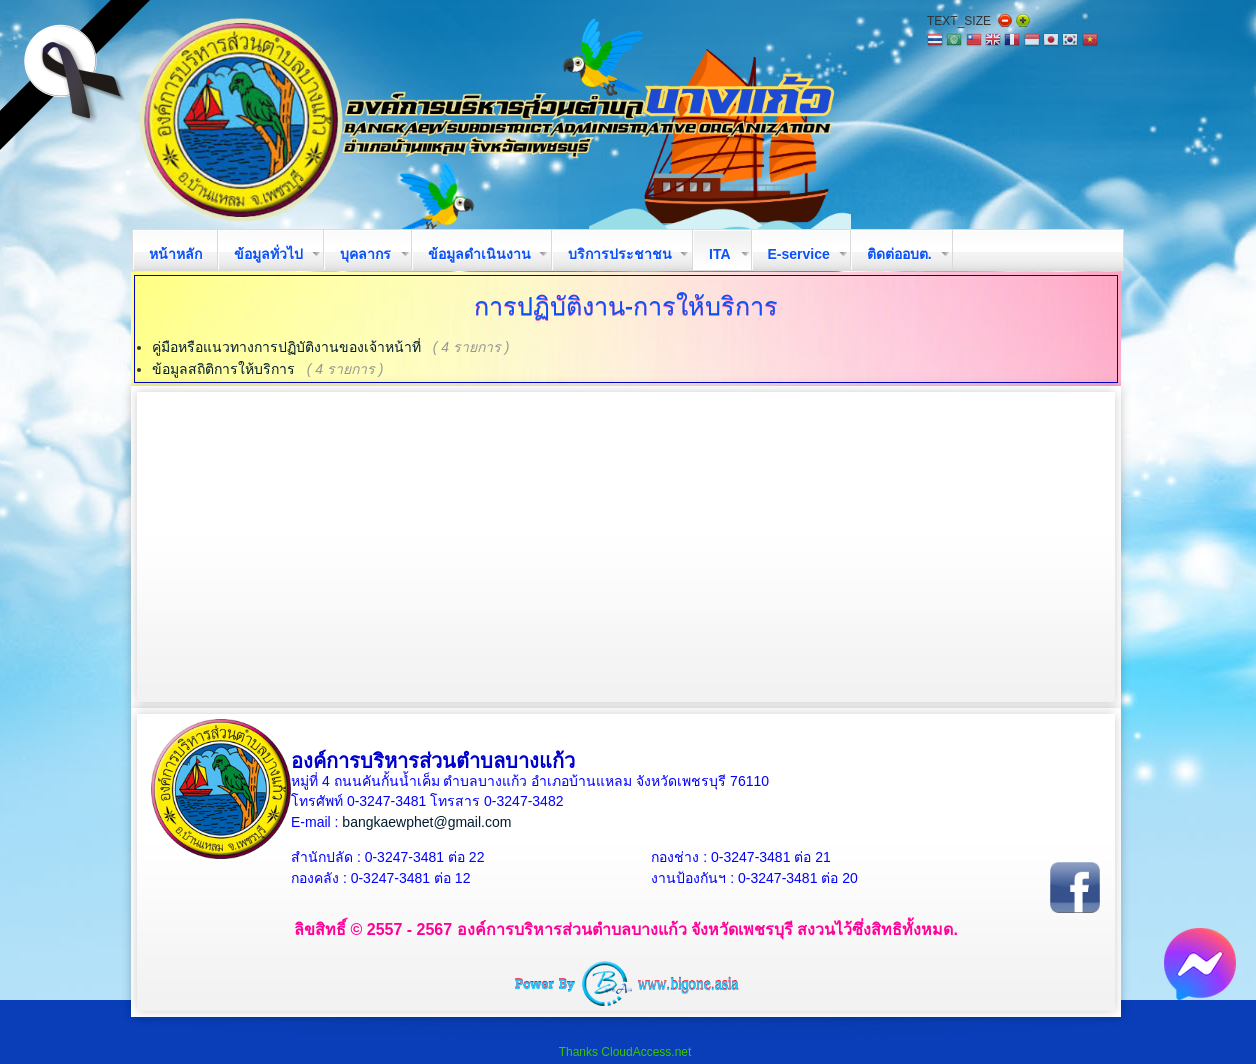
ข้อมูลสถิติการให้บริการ (223, 369)
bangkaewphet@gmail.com (426, 822)
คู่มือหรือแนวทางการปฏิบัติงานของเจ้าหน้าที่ (286, 347)
